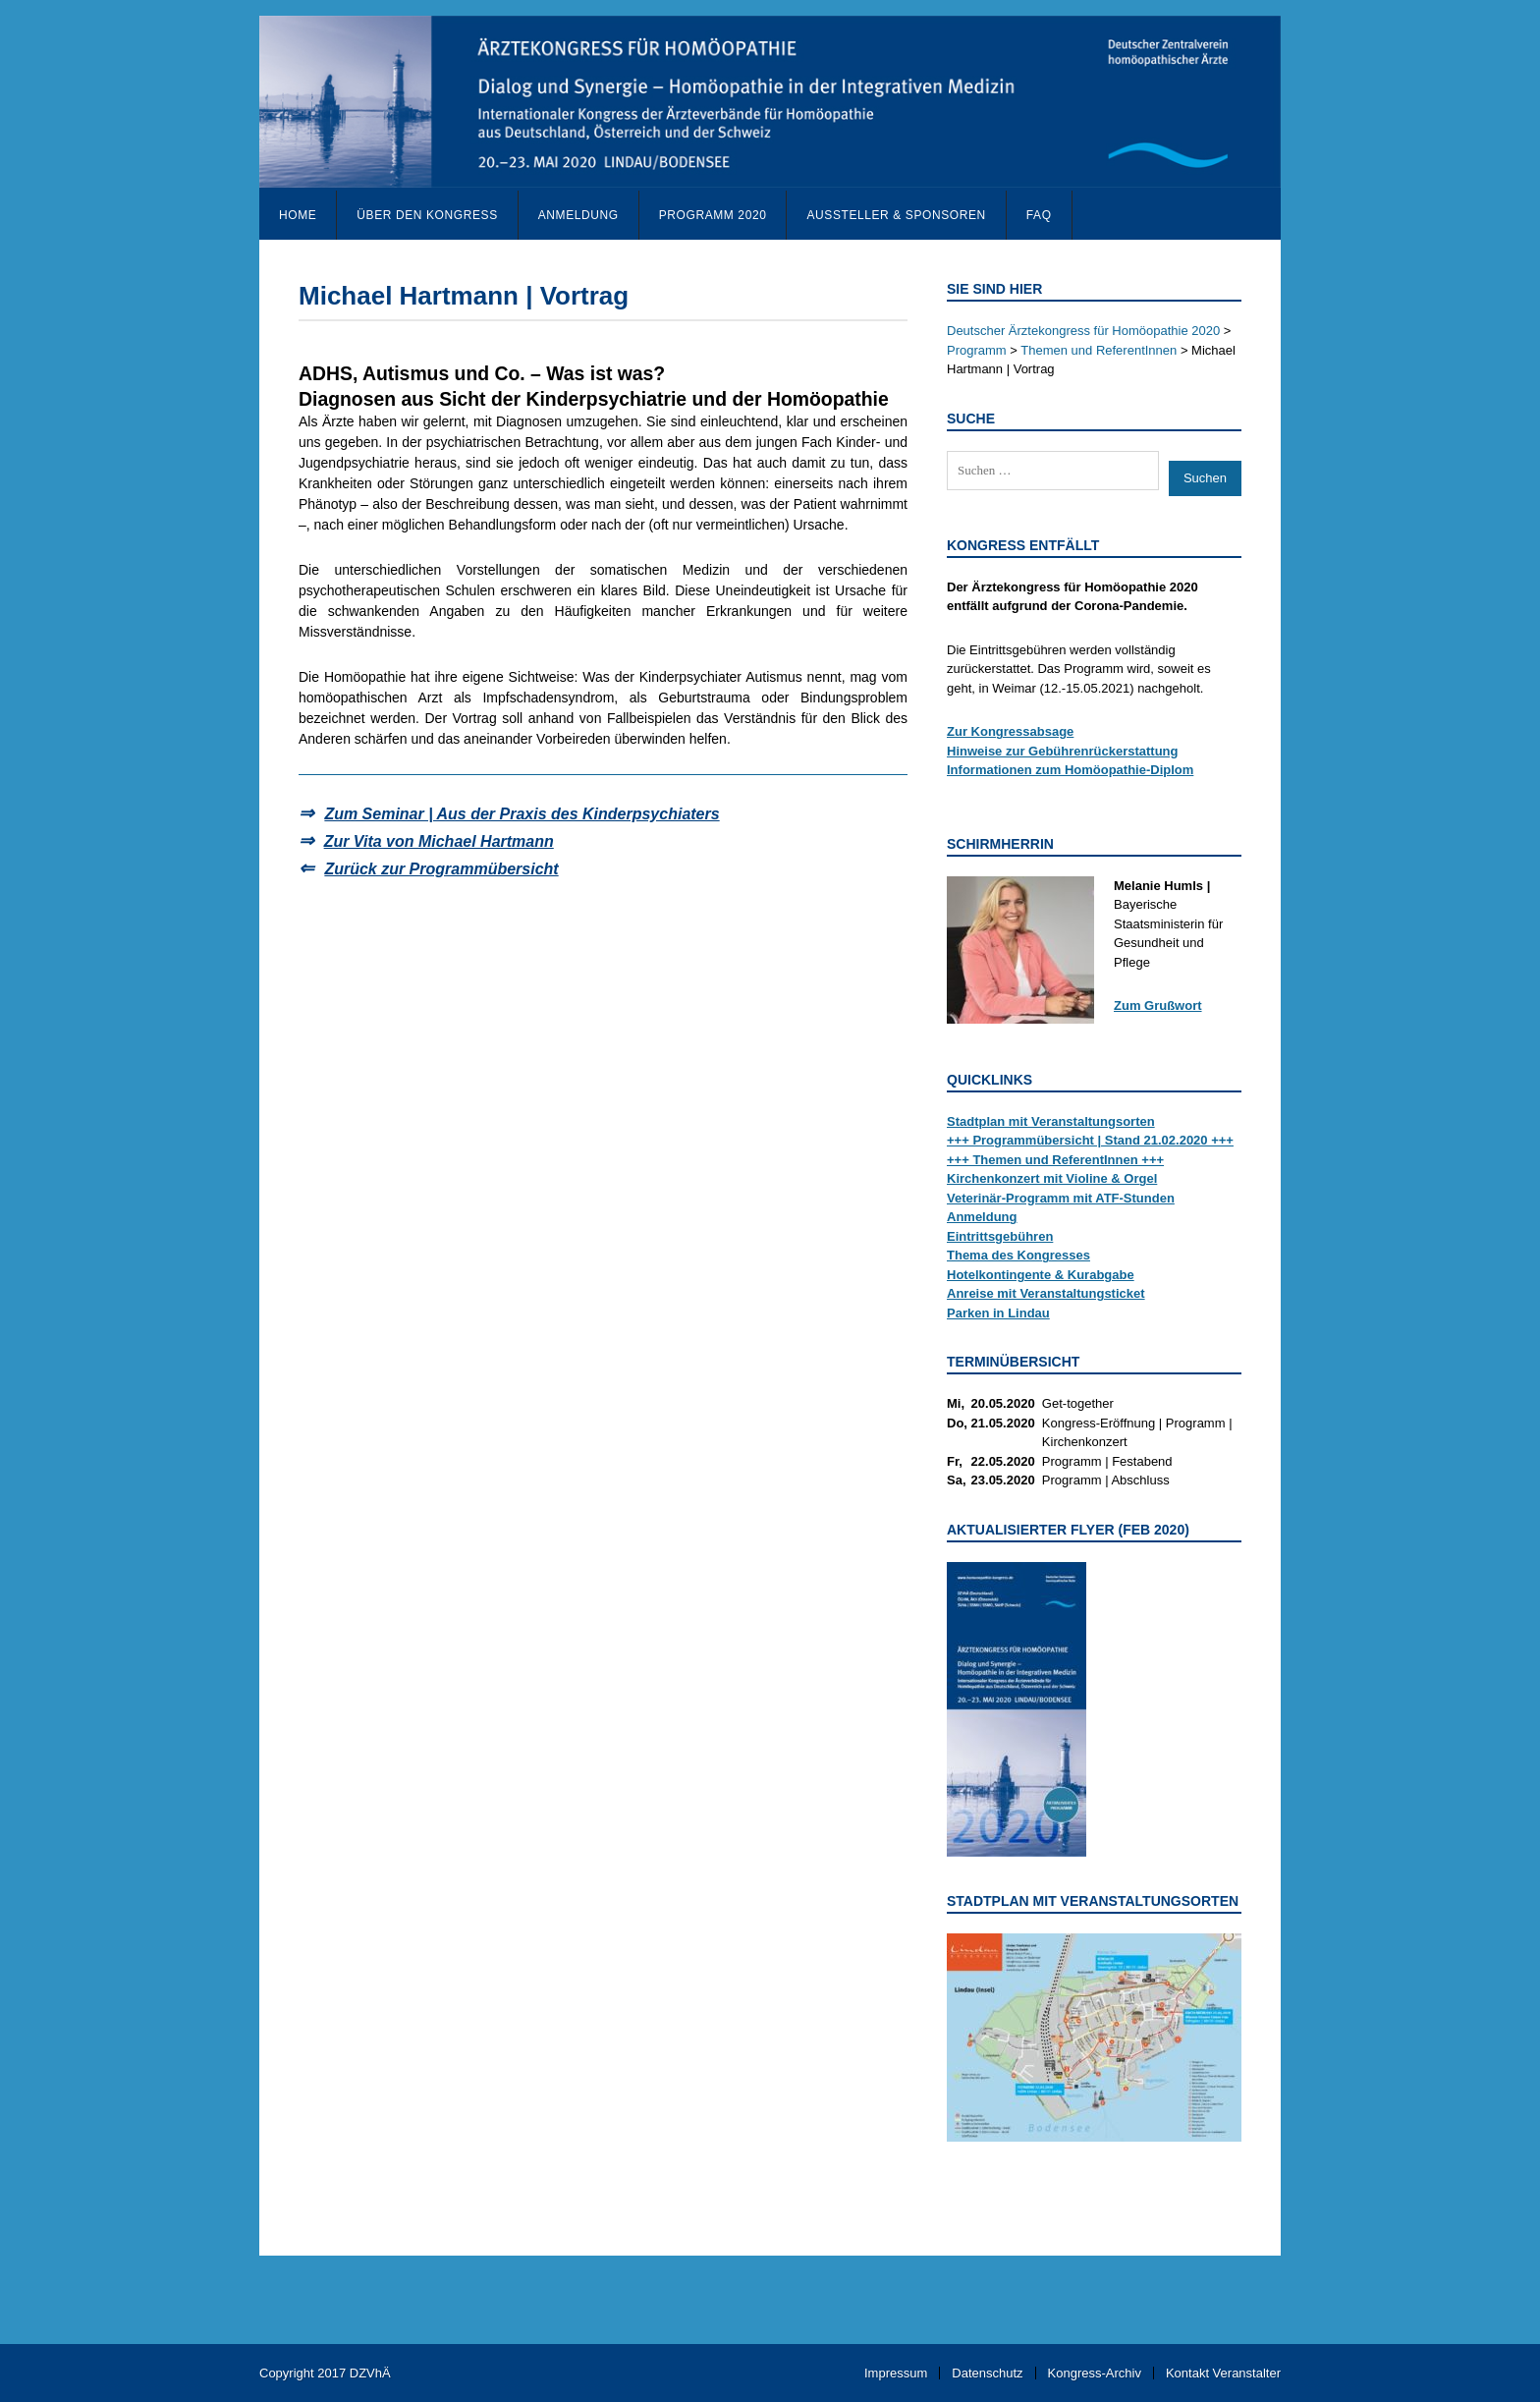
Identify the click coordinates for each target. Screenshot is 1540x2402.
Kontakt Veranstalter (1223, 2373)
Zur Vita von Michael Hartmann (439, 841)
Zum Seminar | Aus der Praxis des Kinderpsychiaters (521, 814)
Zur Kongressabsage (1010, 731)
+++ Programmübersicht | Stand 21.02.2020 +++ (1090, 1140)
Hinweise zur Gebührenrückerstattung (1063, 751)
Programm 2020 (713, 215)
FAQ (1039, 215)
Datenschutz (987, 2373)
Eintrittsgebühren (1000, 1236)
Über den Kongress (427, 215)
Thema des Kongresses (1018, 1255)
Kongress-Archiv (1094, 2373)
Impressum (895, 2373)
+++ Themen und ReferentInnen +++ (1055, 1159)
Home (297, 215)
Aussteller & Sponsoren (895, 215)
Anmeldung (578, 215)
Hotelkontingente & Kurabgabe (1040, 1274)
